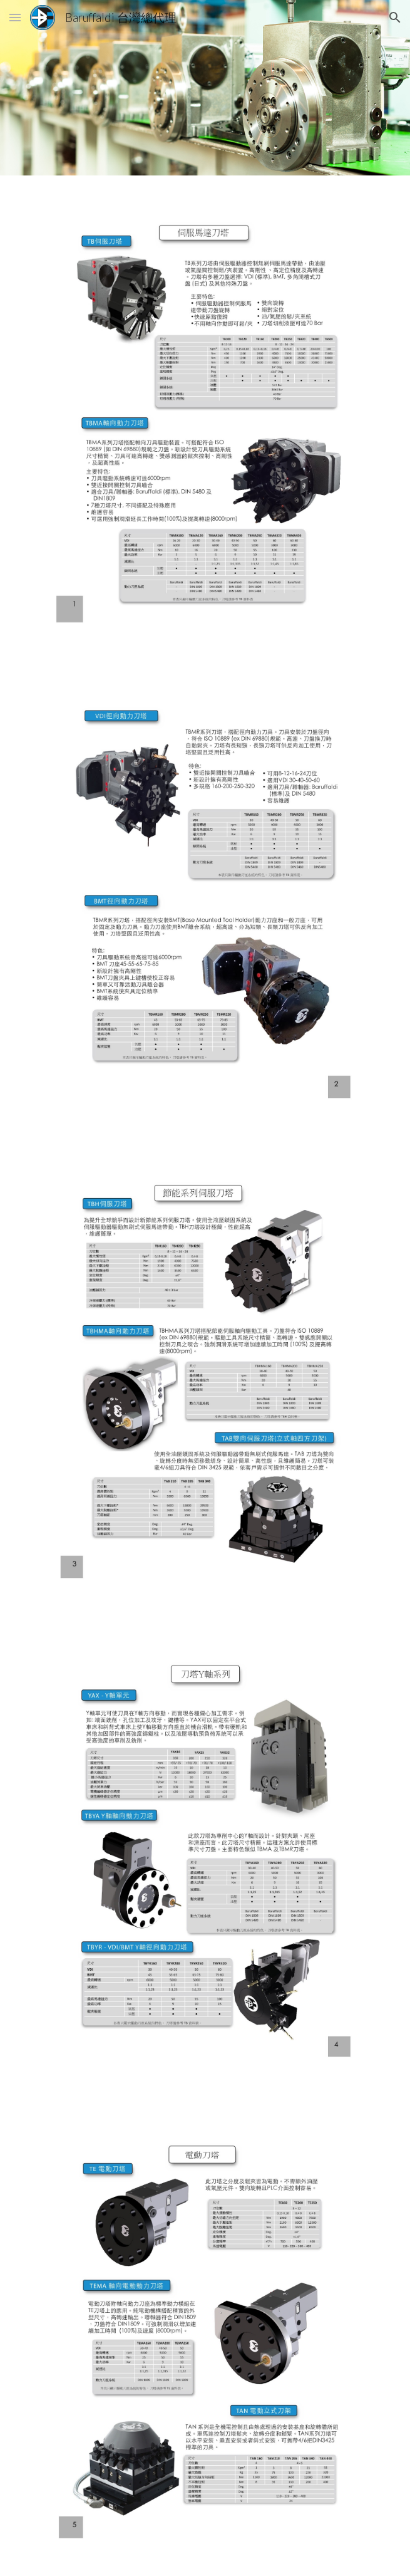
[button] (15, 17)
